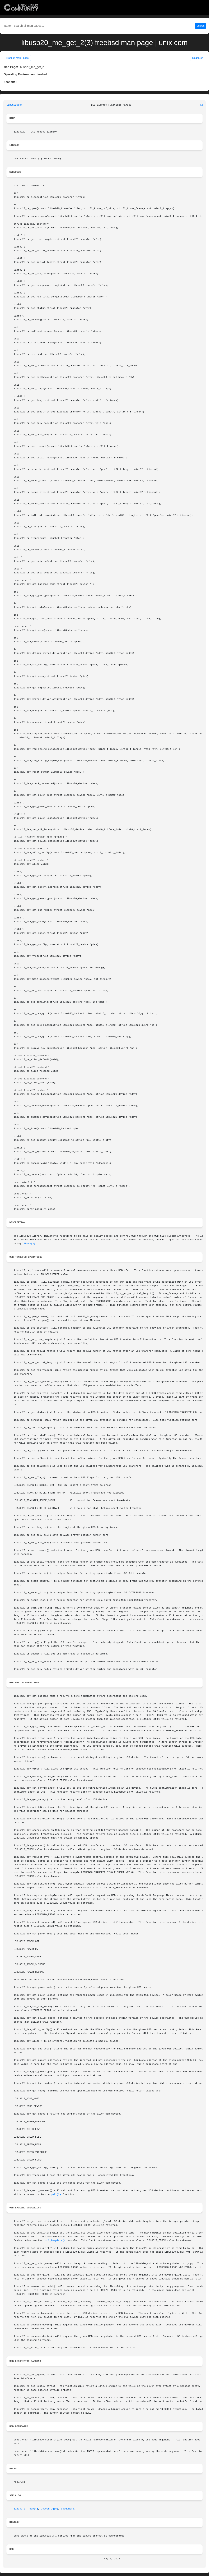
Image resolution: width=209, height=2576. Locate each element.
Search (201, 25)
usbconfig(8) (49, 2508)
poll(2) (56, 2194)
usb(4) (33, 2508)
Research (197, 57)
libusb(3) (28, 1243)
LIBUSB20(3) (14, 105)
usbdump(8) (68, 2508)
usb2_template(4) (55, 2240)
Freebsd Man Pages (17, 57)
